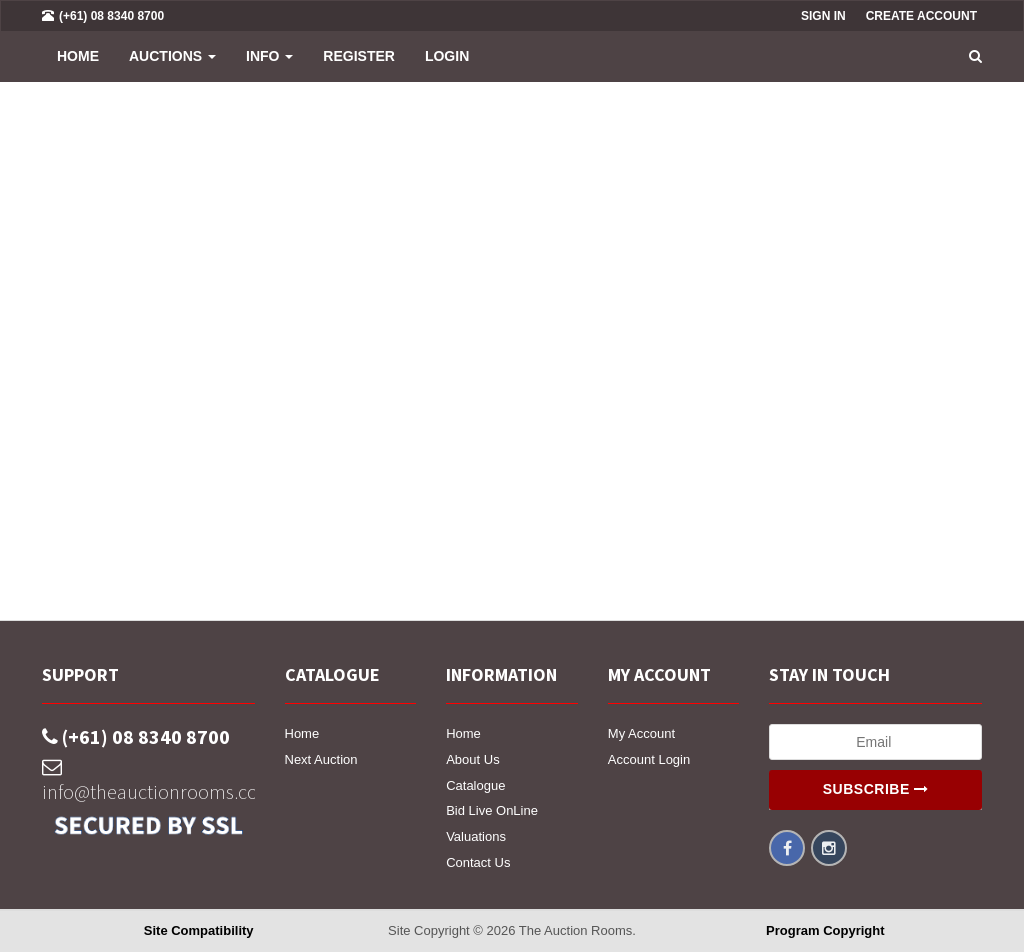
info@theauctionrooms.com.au (148, 780)
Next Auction (321, 759)
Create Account (921, 16)
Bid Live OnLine (492, 810)
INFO (269, 56)
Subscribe (876, 789)
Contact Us (478, 862)
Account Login (649, 759)
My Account (641, 733)
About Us (472, 759)
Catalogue (475, 785)
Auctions (172, 56)
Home (78, 56)
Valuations (476, 836)
